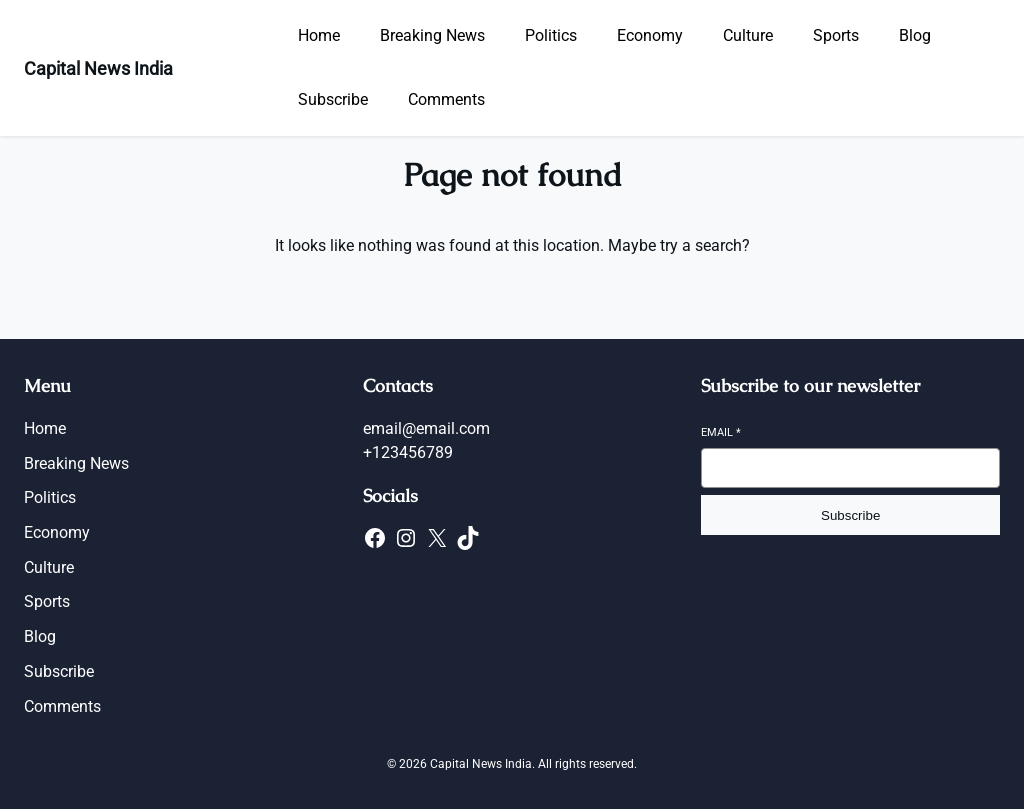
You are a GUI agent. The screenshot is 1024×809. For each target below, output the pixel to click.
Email (721, 432)
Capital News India (98, 68)
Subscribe (850, 515)
